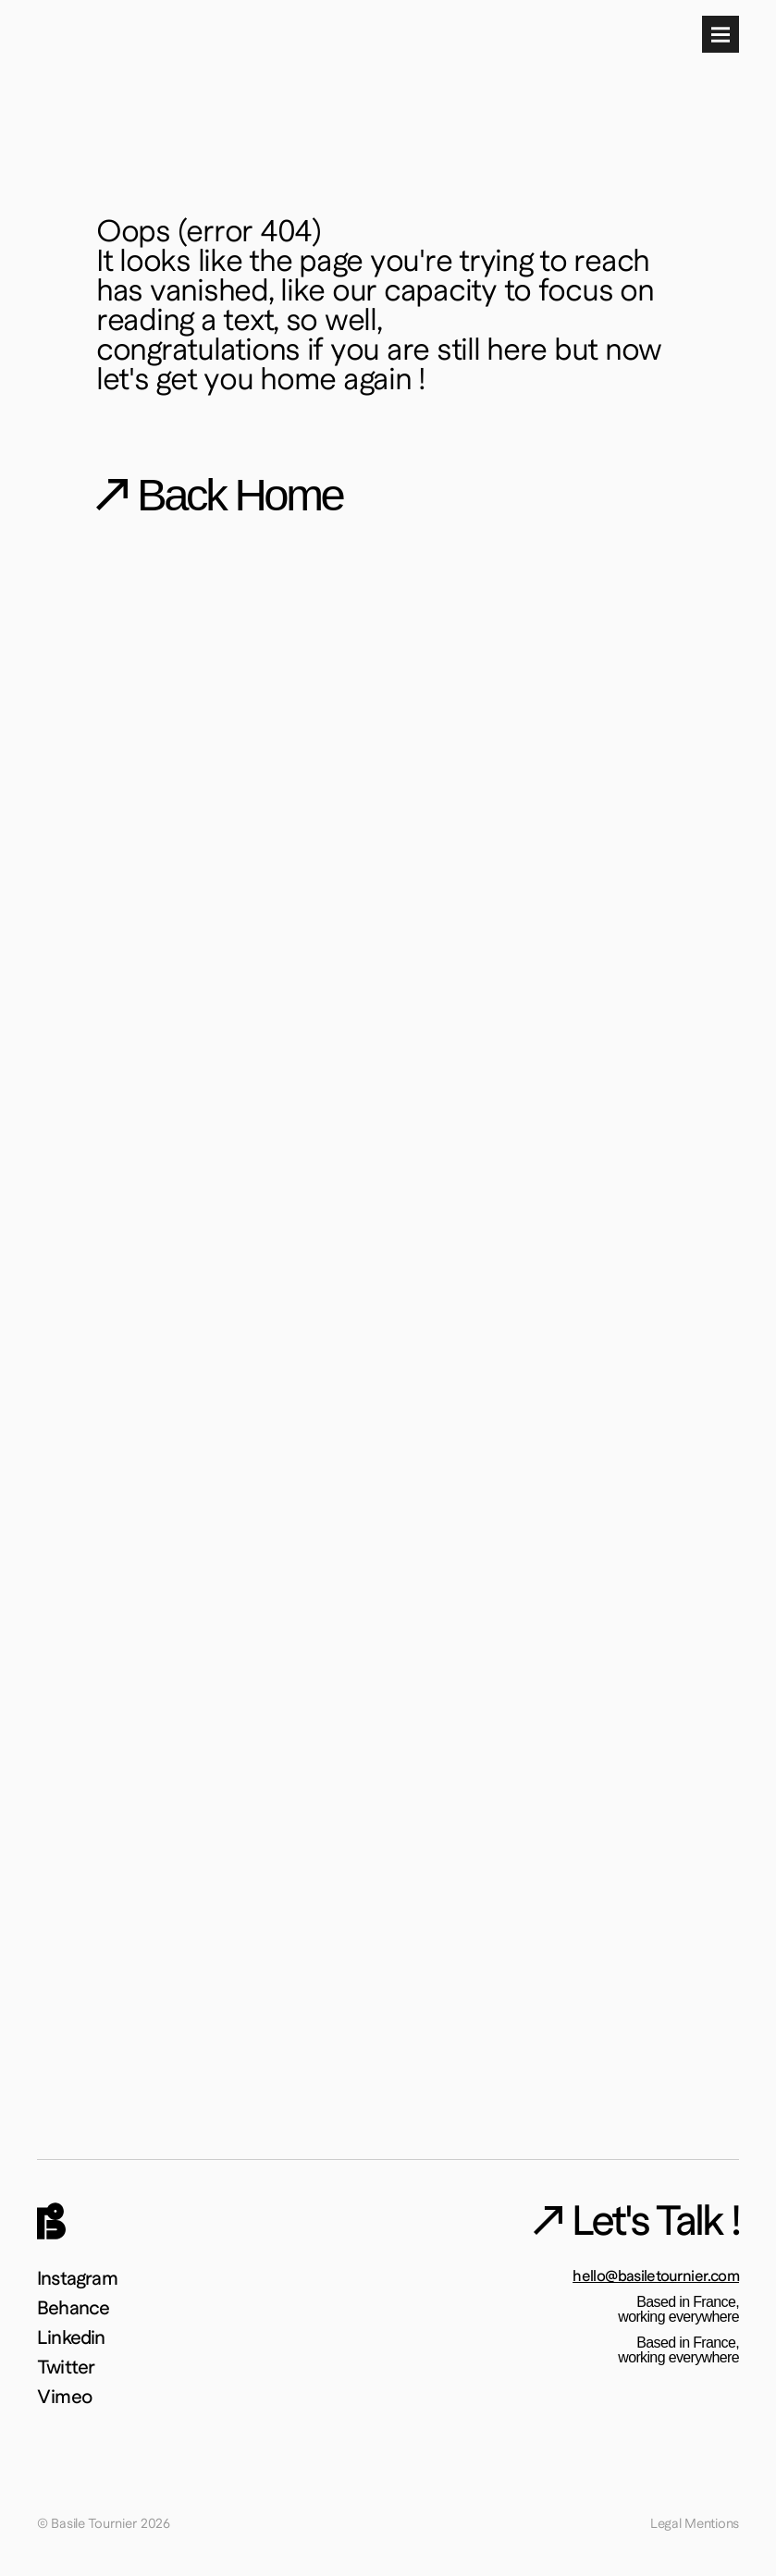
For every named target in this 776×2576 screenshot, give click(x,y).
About (585, 64)
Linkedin (71, 2348)
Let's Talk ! (697, 64)
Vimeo (64, 2394)
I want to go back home (352, 798)
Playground (496, 64)
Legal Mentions (687, 2522)
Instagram (77, 2301)
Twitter (65, 2371)
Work (410, 64)
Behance (73, 2325)
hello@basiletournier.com (636, 2301)
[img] (52, 74)
